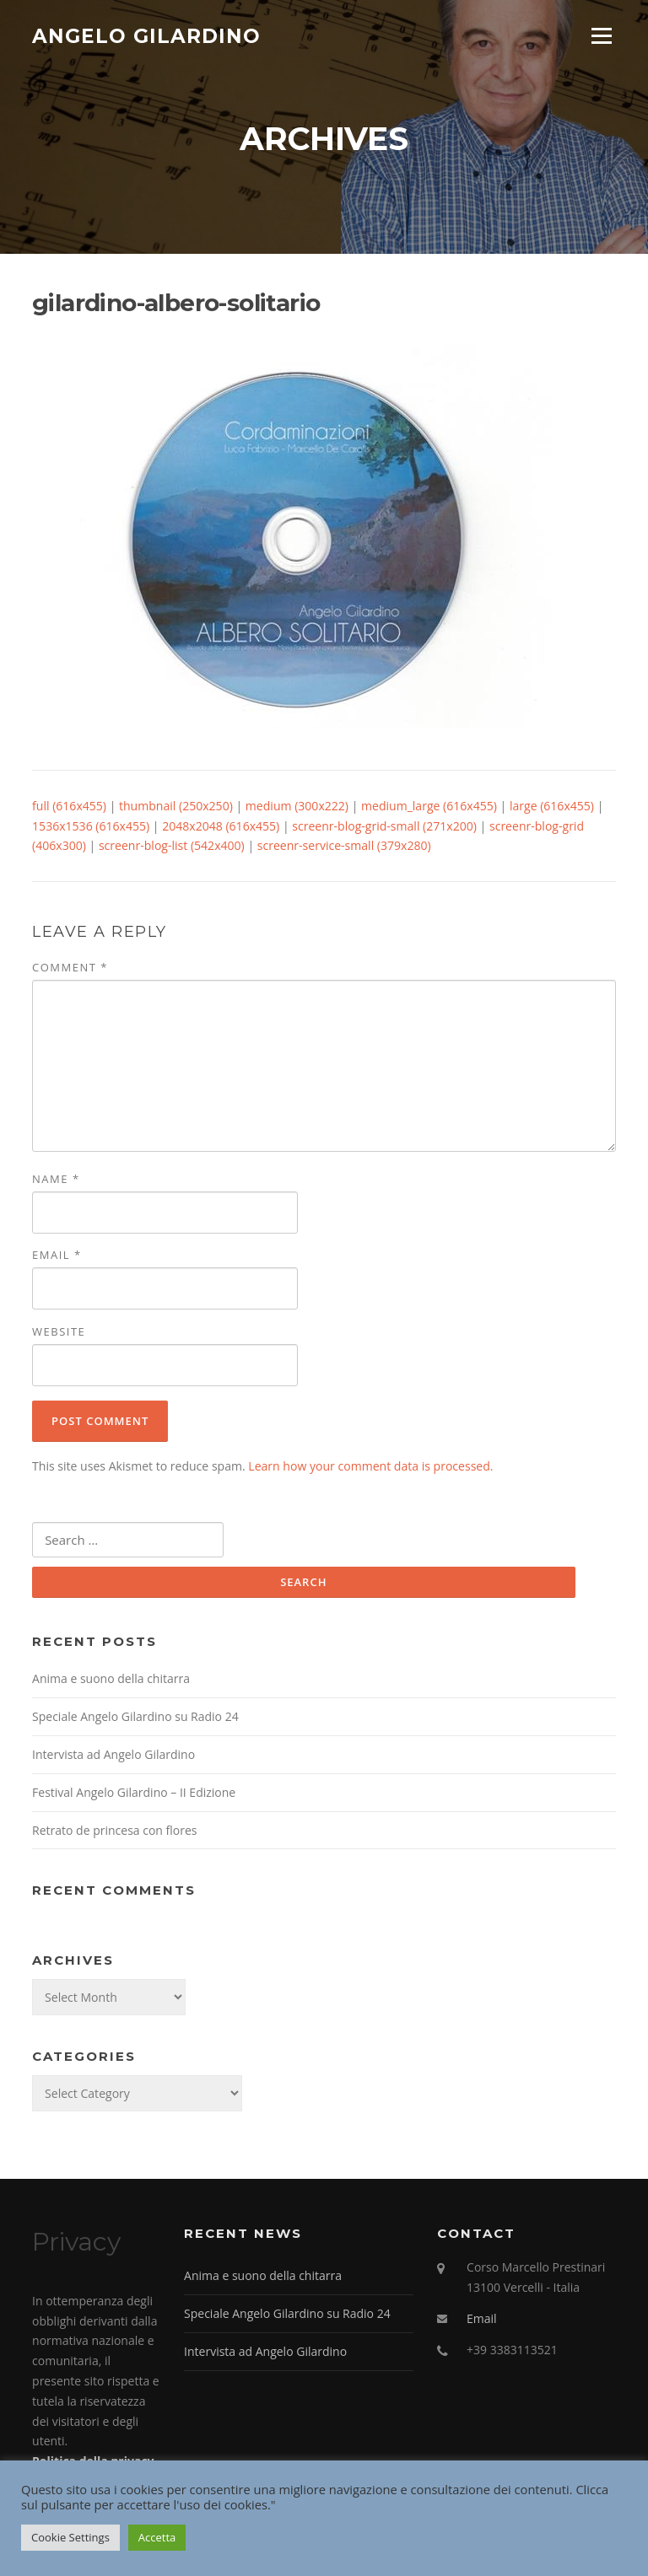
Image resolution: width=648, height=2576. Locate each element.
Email (57, 1254)
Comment (70, 967)
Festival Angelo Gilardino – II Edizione (133, 1792)
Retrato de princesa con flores (114, 1830)
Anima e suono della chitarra (111, 1678)
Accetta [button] (157, 2537)
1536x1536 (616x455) (90, 826)
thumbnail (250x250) (176, 806)
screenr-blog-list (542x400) (172, 845)
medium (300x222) (297, 806)
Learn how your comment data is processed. (370, 1466)
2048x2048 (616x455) (220, 826)
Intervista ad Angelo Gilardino (113, 1754)
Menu (601, 36)
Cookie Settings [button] (70, 2537)
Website (58, 1331)
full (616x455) (69, 806)
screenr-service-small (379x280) (344, 845)
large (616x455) (552, 806)
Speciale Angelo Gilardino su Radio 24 (135, 1716)
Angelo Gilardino (146, 35)
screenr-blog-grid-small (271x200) (384, 826)
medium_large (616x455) (429, 806)
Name (55, 1178)
